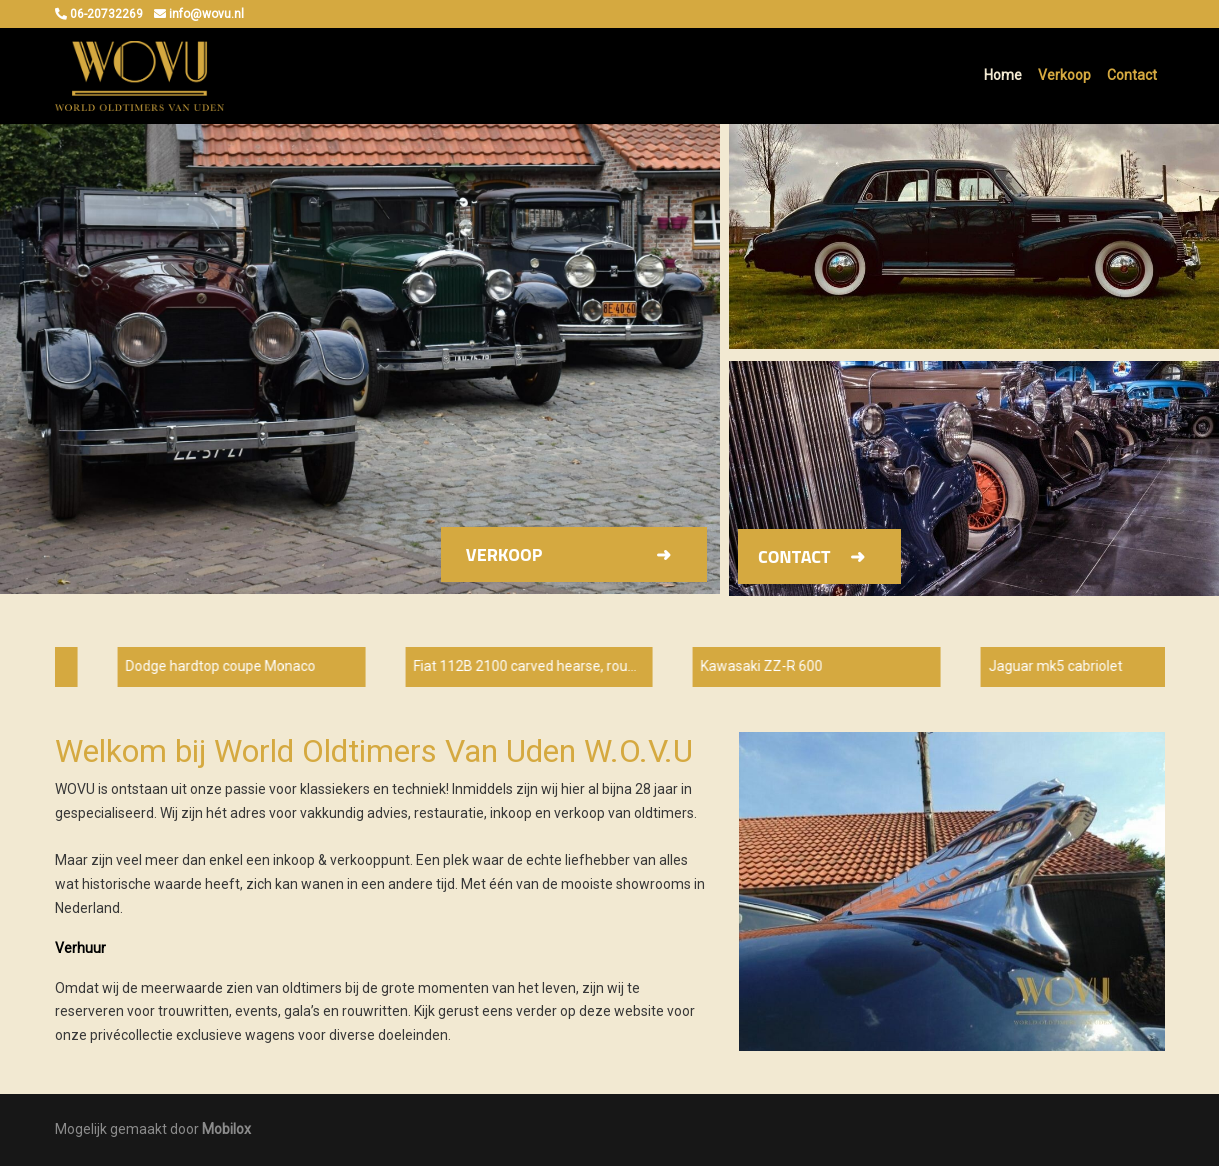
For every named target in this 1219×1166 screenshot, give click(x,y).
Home (1003, 75)
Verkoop (1064, 75)
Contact (1132, 75)
